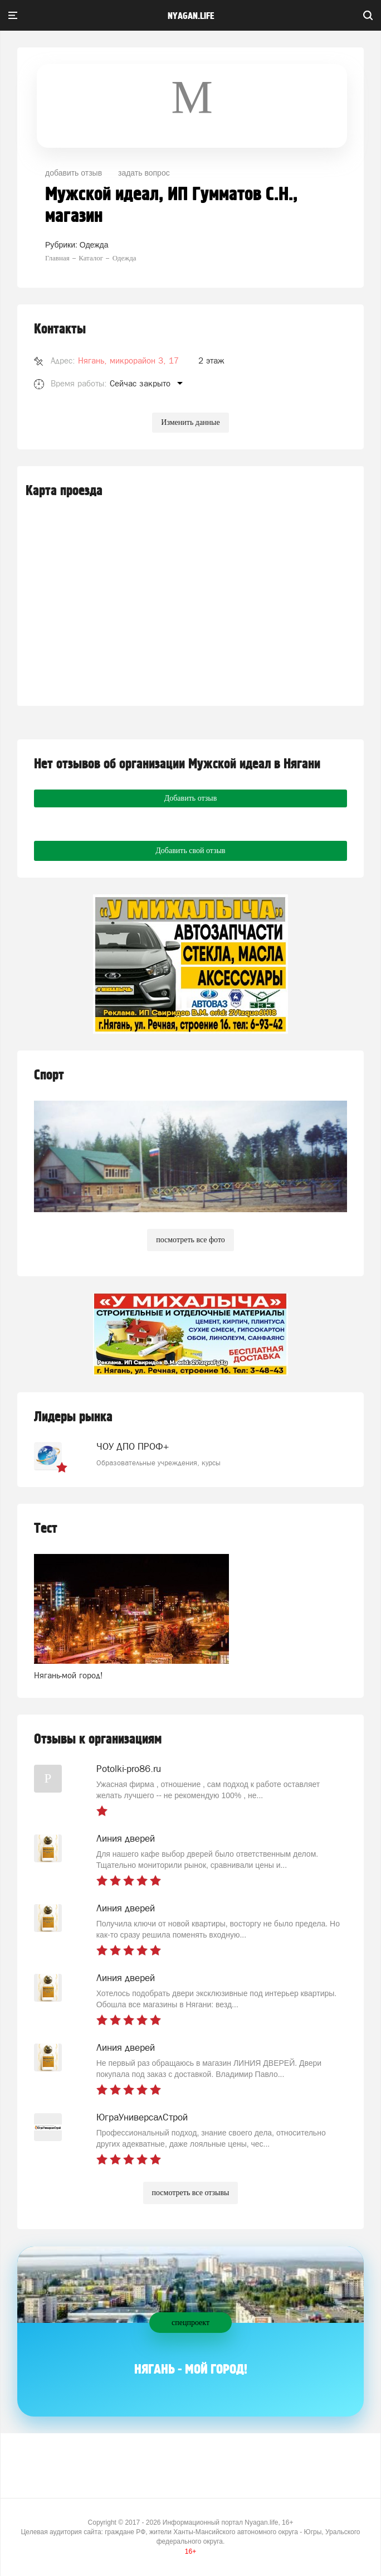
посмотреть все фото (190, 1240)
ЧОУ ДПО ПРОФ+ (132, 1446)
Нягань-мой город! (68, 1675)
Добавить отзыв (190, 798)
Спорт (49, 1075)
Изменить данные (190, 422)
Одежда (94, 244)
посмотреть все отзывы (190, 2192)
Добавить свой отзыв (190, 850)
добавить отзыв (73, 172)
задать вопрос (144, 172)
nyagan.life (191, 16)
